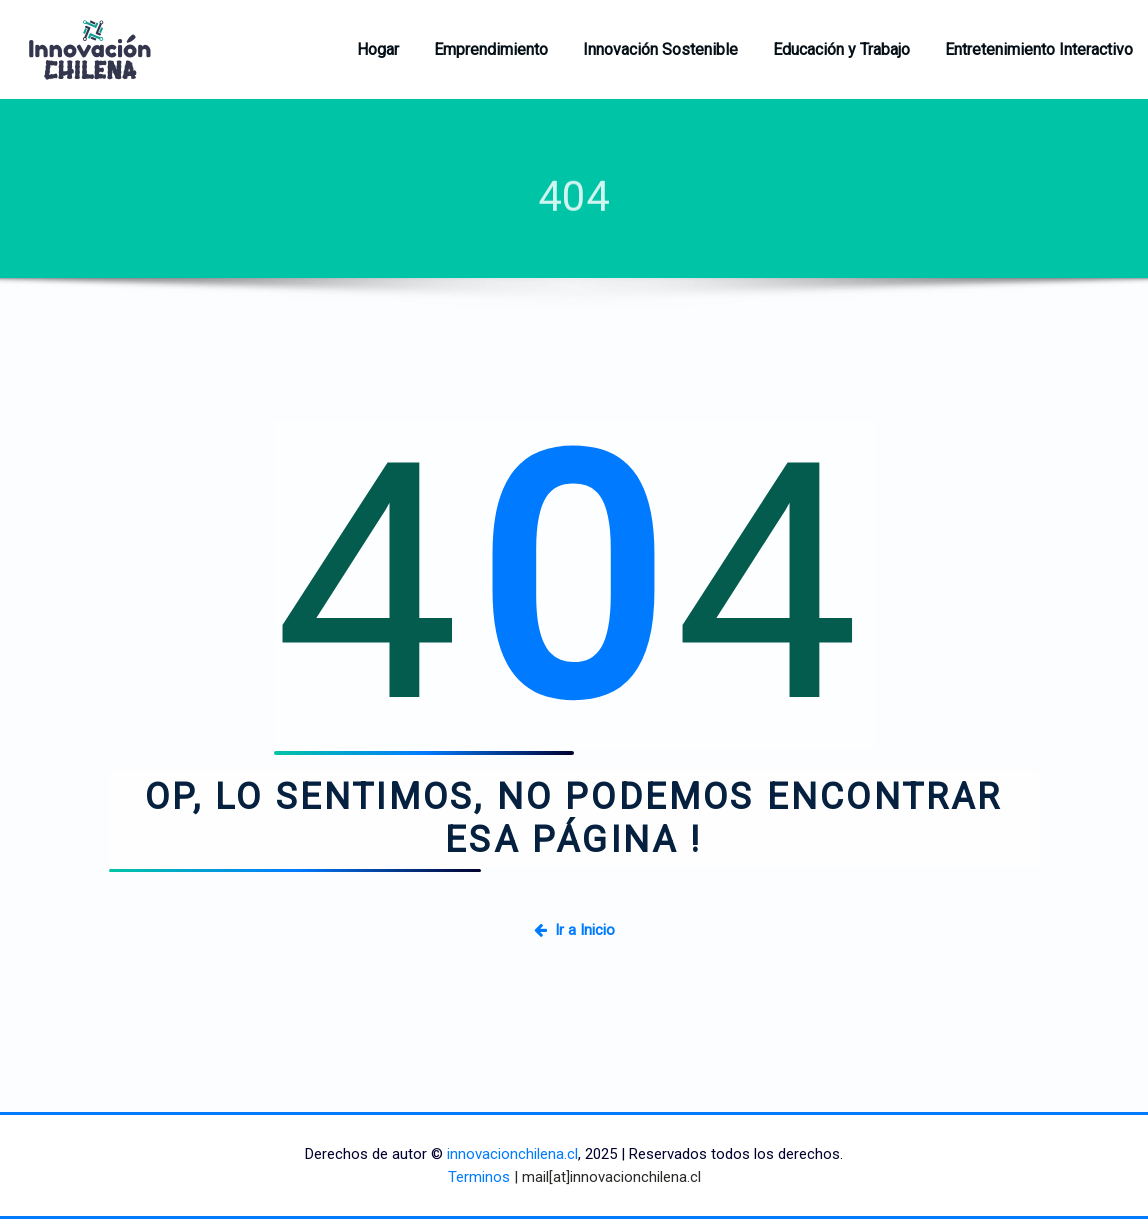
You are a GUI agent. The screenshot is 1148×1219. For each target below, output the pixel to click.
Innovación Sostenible (660, 49)
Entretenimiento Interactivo (1039, 49)
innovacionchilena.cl (512, 1154)
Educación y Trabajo (841, 49)
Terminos (479, 1177)
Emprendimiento (491, 49)
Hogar (378, 49)
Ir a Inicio (574, 930)
